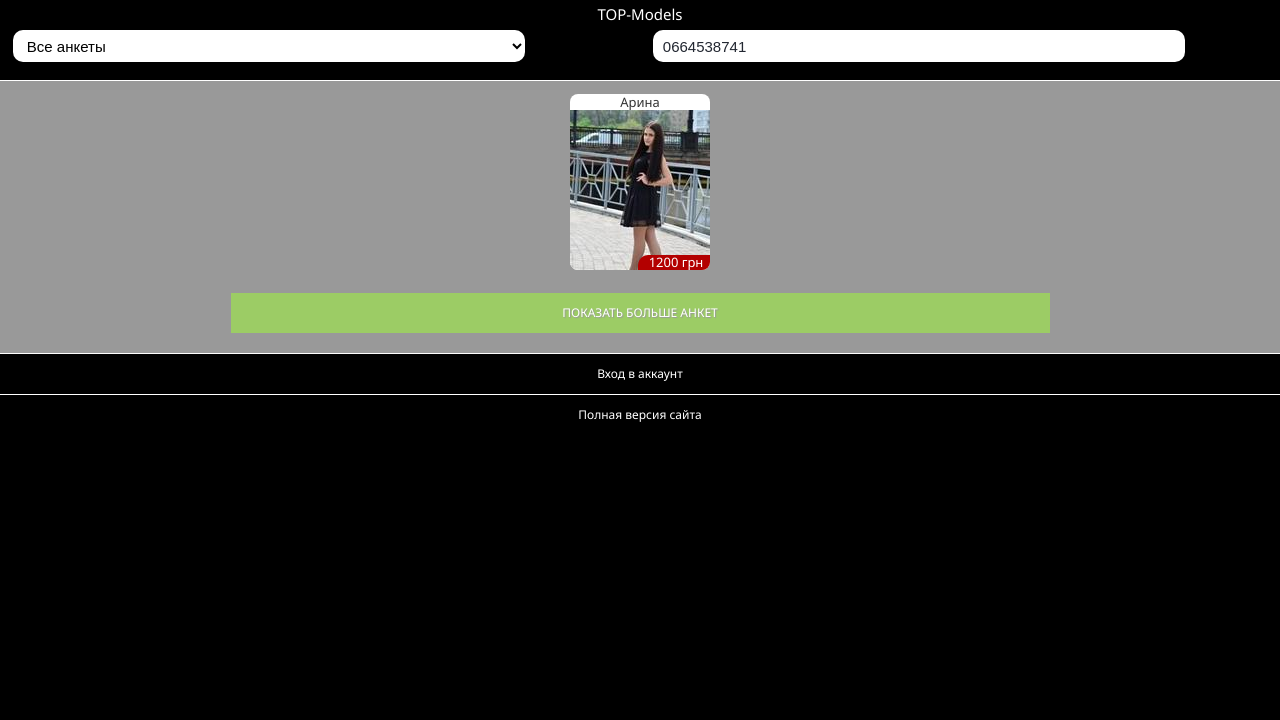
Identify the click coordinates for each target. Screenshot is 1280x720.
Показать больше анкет (640, 312)
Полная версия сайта (639, 414)
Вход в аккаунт (640, 373)
